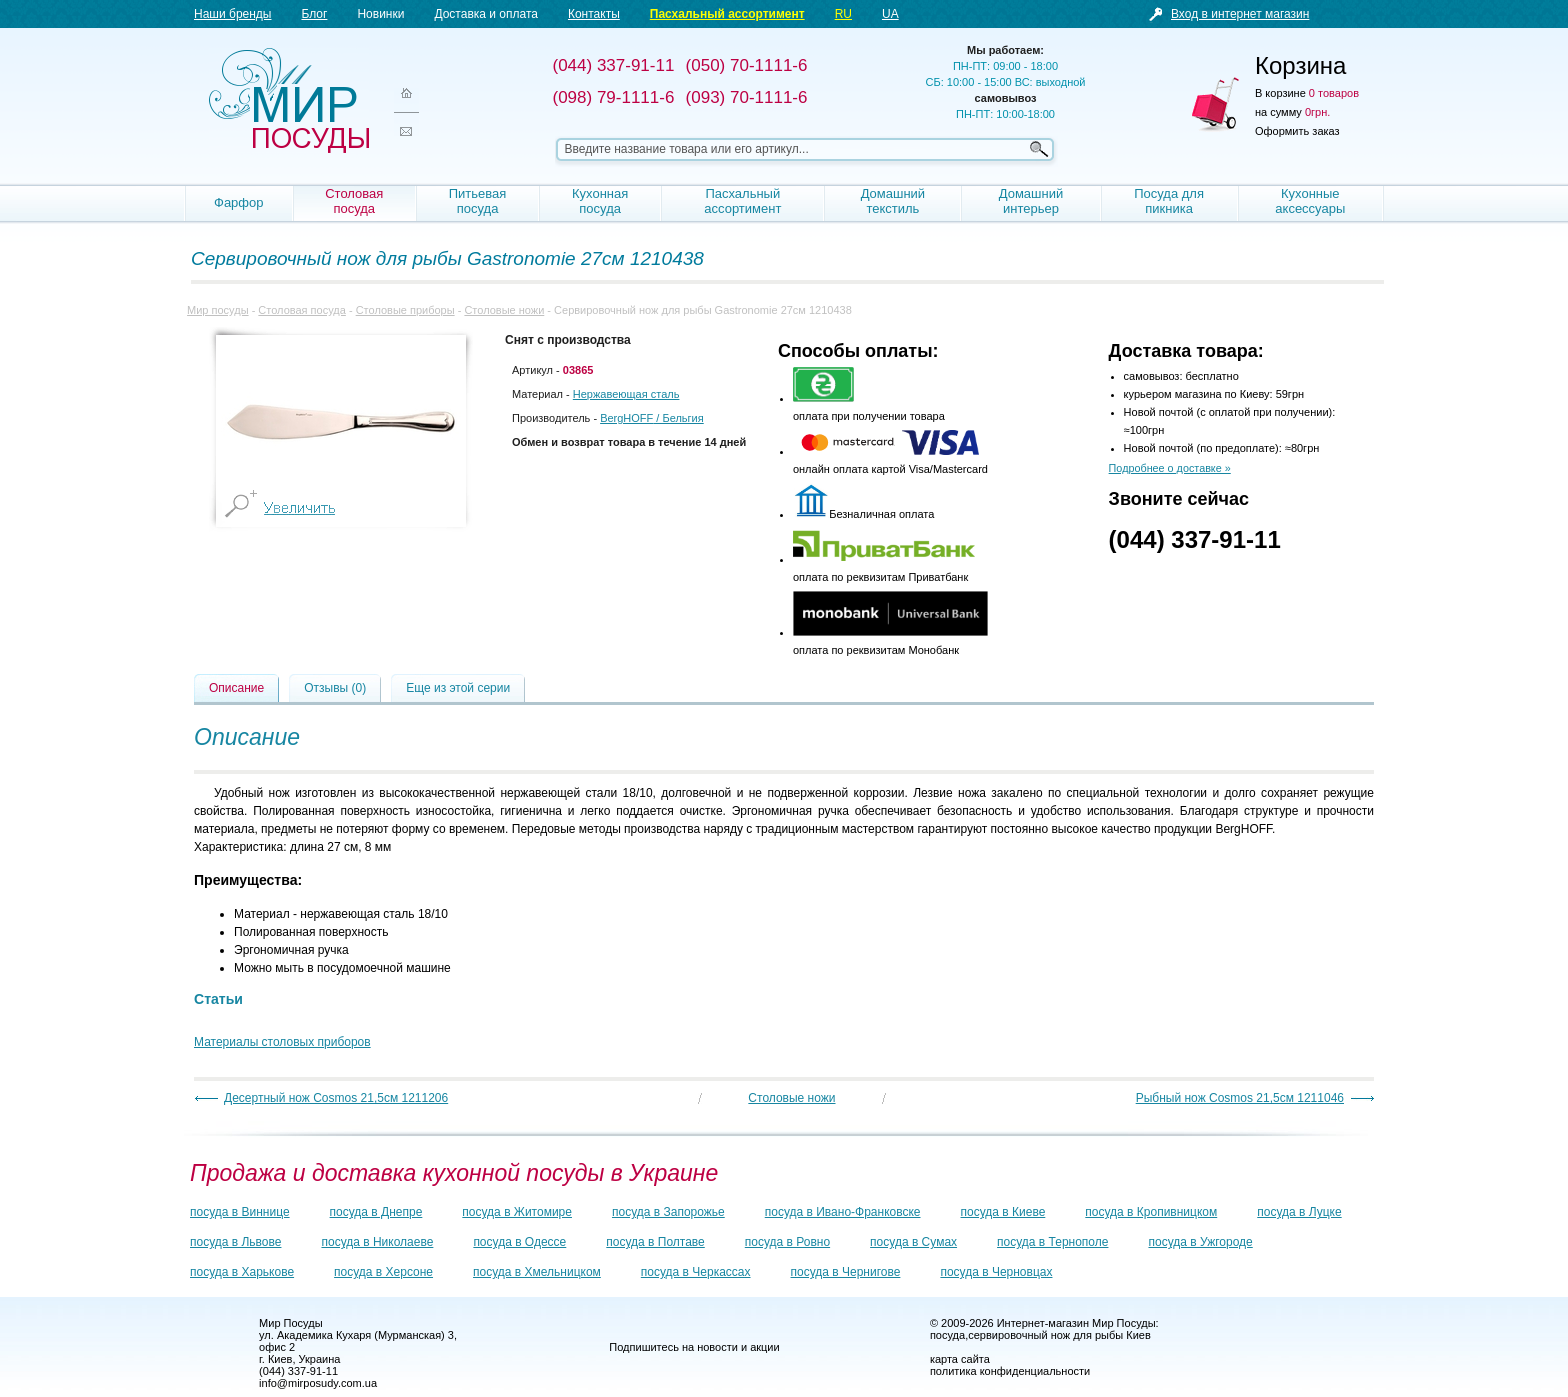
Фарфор (239, 202)
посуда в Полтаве (655, 1242)
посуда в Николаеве (377, 1242)
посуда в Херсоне (383, 1272)
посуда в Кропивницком (1151, 1212)
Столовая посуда (354, 201)
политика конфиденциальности (1010, 1371)
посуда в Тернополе (1052, 1242)
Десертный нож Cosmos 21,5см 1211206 (336, 1098)
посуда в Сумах (913, 1242)
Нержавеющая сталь (626, 394)
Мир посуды (289, 100)
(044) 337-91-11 (1195, 539)
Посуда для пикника (1169, 201)
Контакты (594, 14)
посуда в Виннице (240, 1212)
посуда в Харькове (242, 1272)
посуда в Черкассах (696, 1272)
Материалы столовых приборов (282, 1042)
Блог (314, 14)
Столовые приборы (405, 310)
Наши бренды (232, 14)
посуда (947, 1335)
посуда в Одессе (519, 1242)
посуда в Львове (235, 1242)
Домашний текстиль (893, 201)
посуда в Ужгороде (1200, 1242)
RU (843, 14)
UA (890, 14)
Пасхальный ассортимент (727, 14)
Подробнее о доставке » (1170, 468)
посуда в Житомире (517, 1212)
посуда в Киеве (1003, 1212)
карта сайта (960, 1359)
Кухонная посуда (600, 201)
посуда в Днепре (376, 1212)
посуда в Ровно (787, 1242)
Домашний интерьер (1031, 201)
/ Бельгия (652, 418)
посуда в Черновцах (996, 1272)
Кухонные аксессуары (1310, 201)
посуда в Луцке (1299, 1212)
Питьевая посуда (478, 201)
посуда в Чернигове (846, 1272)
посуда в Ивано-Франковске (843, 1212)
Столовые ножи (504, 310)
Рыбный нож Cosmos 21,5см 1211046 (1240, 1098)
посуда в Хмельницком (537, 1272)
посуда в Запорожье (668, 1212)
